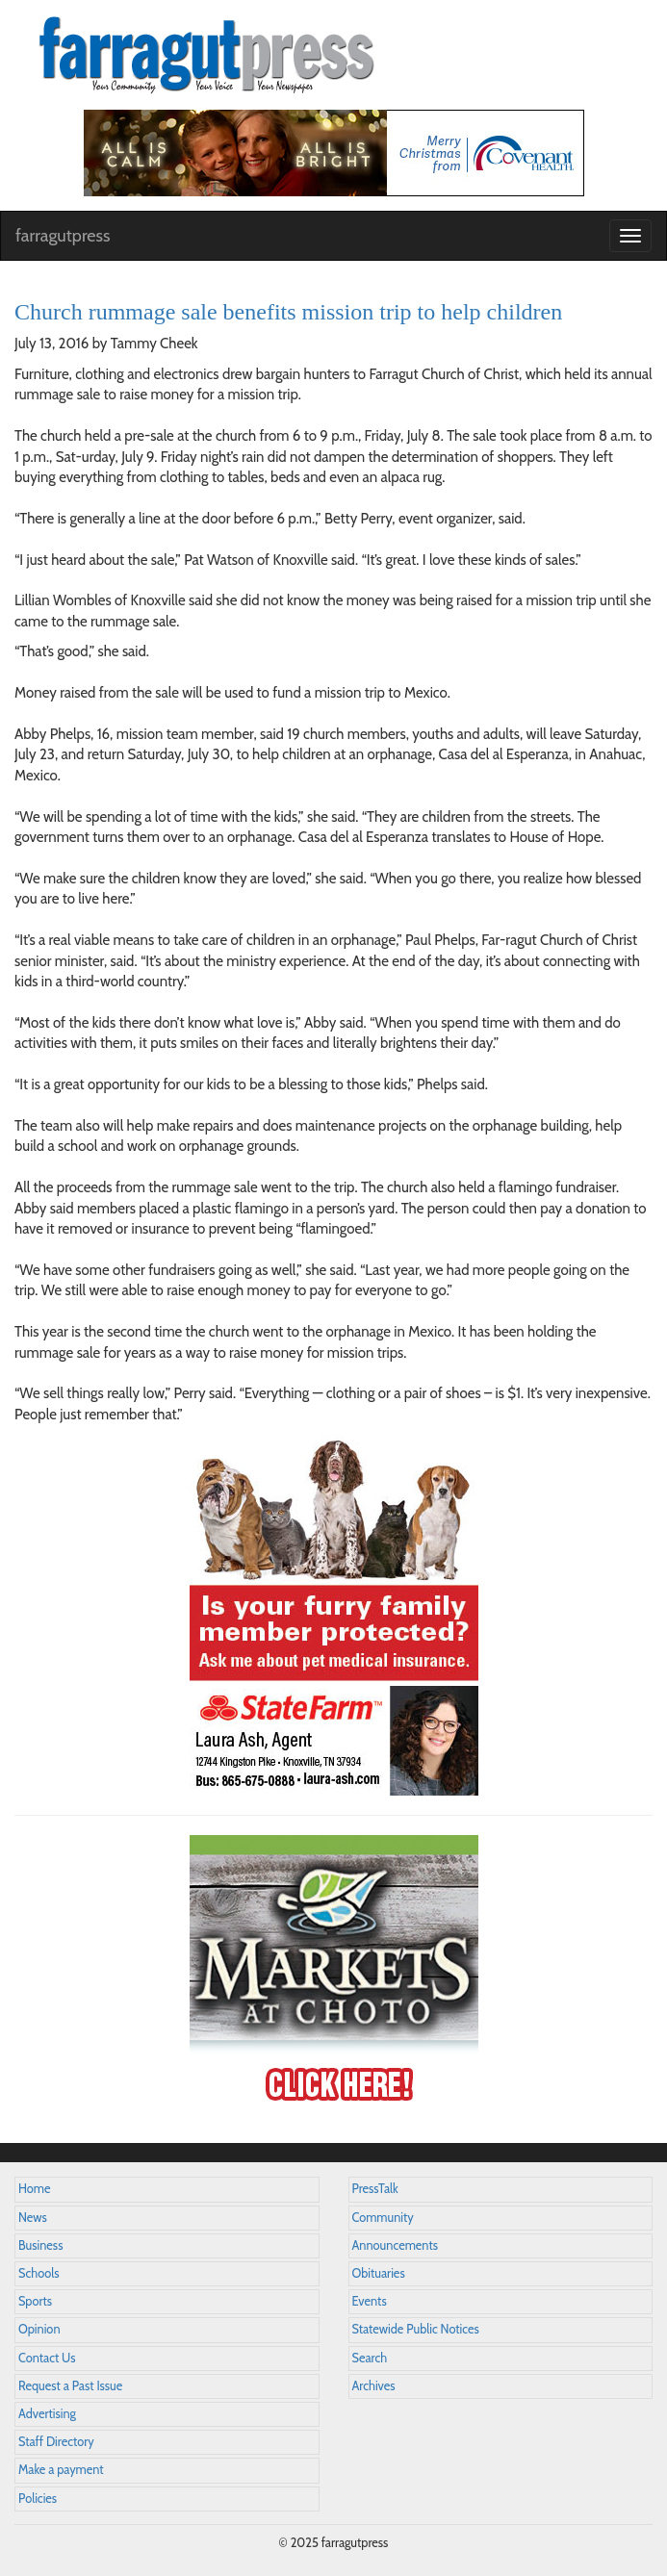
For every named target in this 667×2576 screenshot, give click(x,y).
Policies (37, 2498)
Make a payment (61, 2469)
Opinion (39, 2329)
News (32, 2217)
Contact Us (46, 2358)
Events (369, 2301)
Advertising (47, 2414)
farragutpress (62, 235)
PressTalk (375, 2188)
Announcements (395, 2245)
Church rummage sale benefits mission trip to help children (288, 311)
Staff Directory (56, 2442)
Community (383, 2217)
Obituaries (378, 2273)
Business (40, 2245)
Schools (38, 2273)
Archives (374, 2386)
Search (370, 2358)
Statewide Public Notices (415, 2329)
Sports (35, 2301)
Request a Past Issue (70, 2386)
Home (34, 2188)
